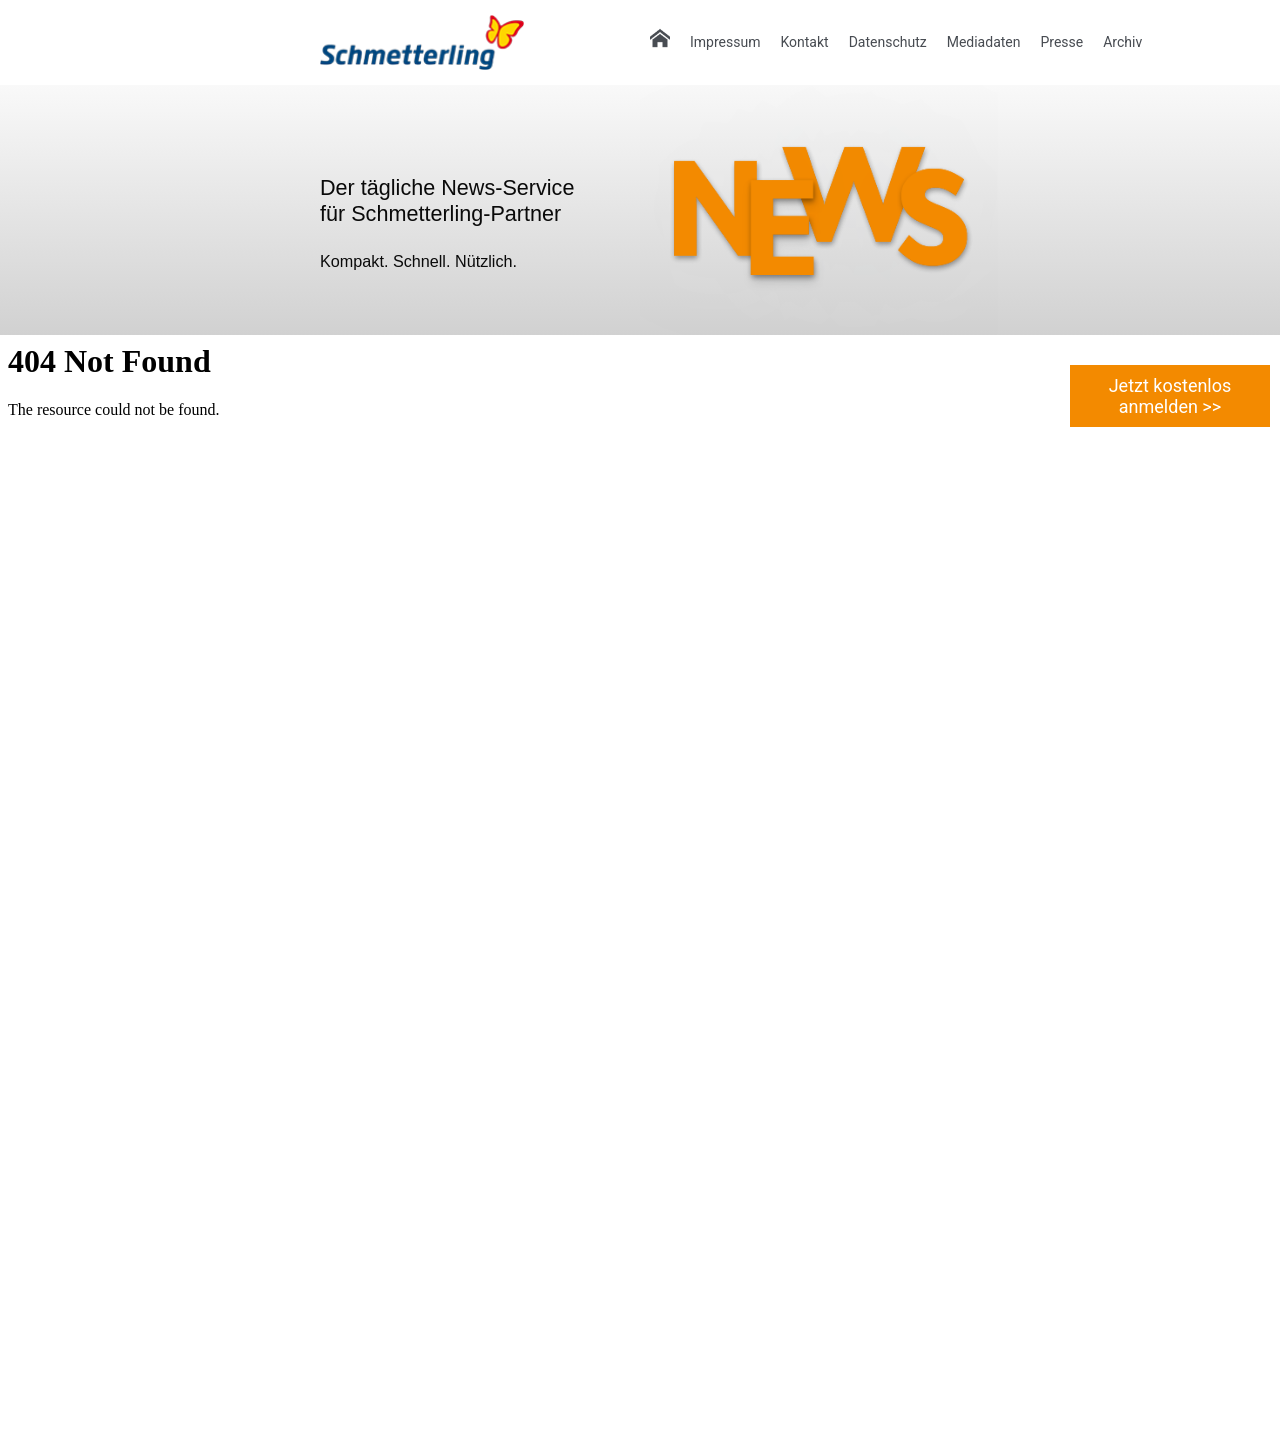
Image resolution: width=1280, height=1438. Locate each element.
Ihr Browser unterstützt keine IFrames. (400, 885)
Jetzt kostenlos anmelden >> (1170, 396)
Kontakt (804, 42)
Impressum (725, 42)
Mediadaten (984, 42)
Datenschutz (888, 42)
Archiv (1122, 42)
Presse (1061, 42)
